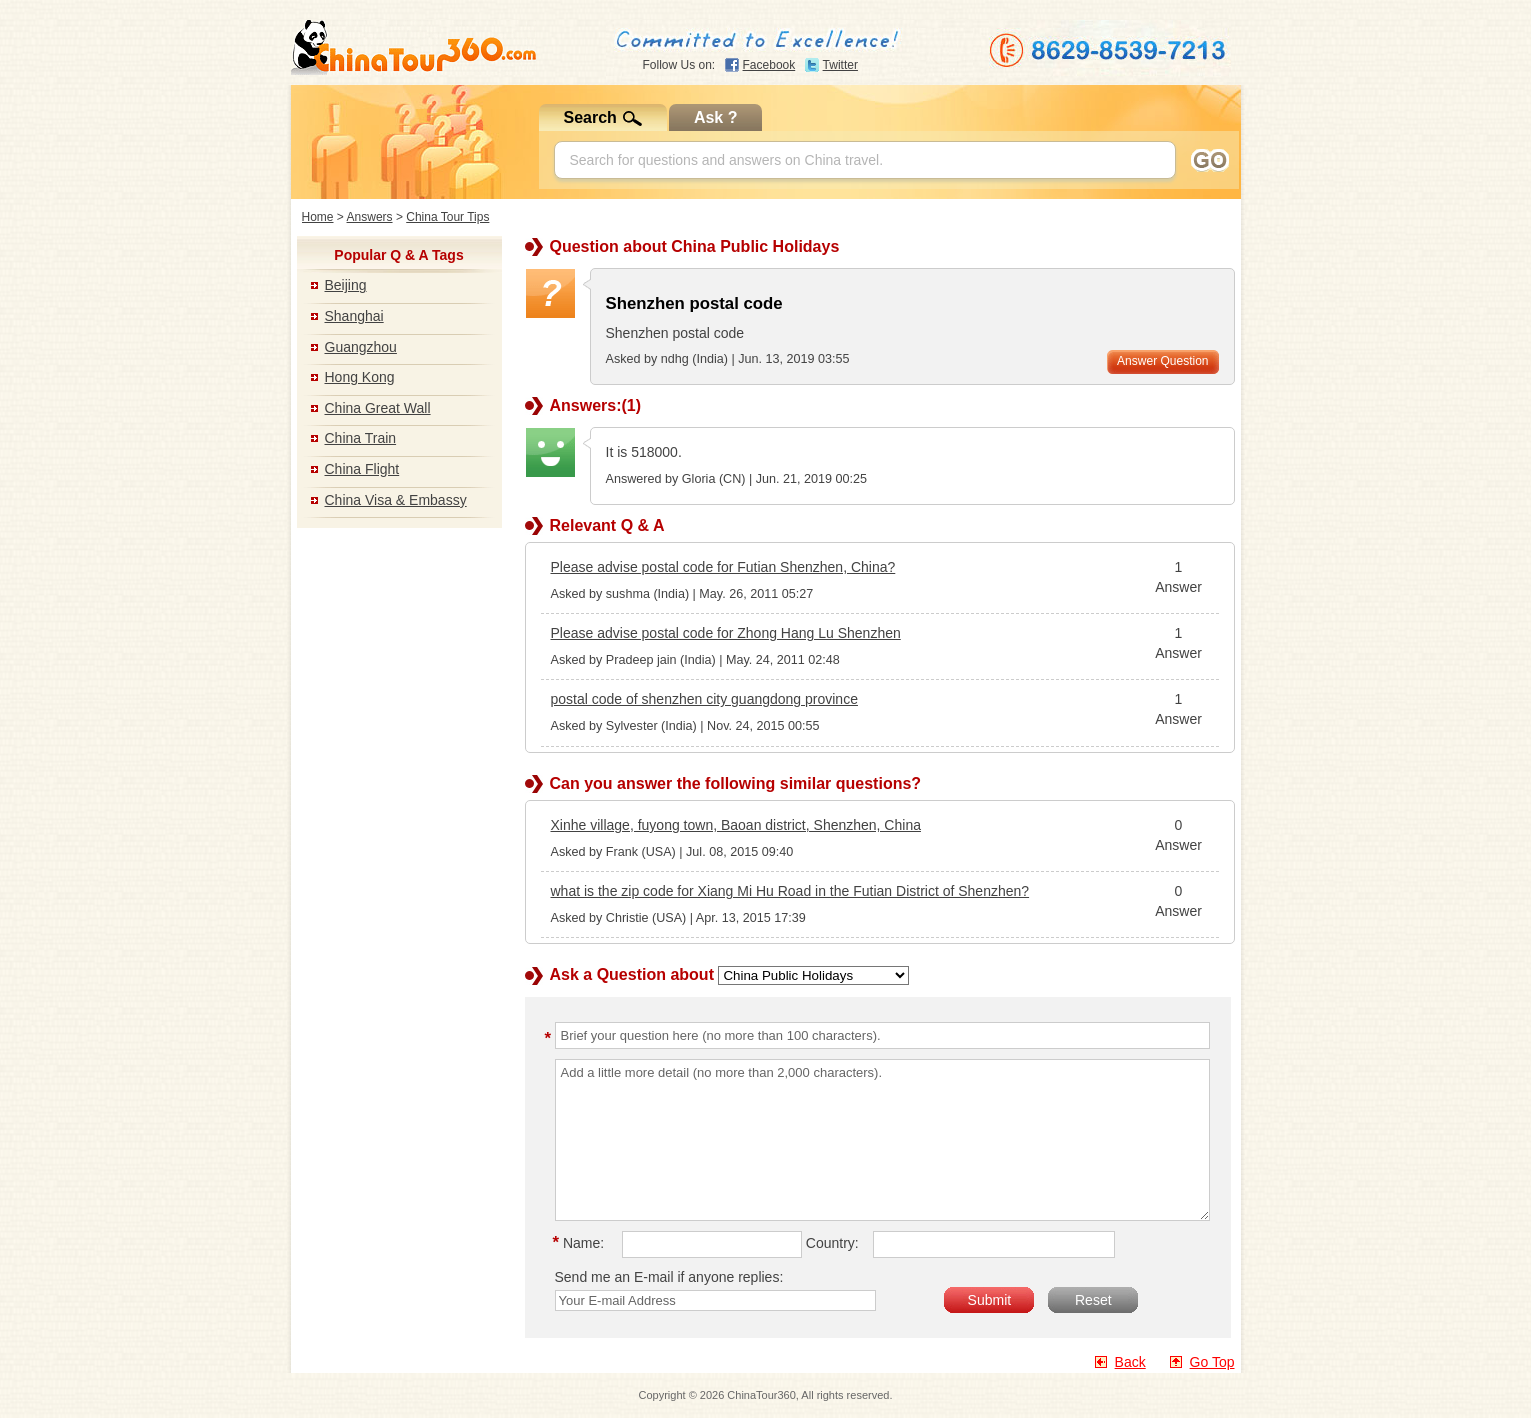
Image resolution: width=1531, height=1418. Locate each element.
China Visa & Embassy (396, 500)
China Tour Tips (447, 217)
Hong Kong (360, 377)
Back (1130, 1362)
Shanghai (354, 316)
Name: (582, 1243)
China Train (361, 438)
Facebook (769, 65)
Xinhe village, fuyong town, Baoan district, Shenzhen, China (736, 825)
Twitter (840, 65)
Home (318, 217)
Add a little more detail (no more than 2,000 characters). (882, 1140)
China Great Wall (378, 408)
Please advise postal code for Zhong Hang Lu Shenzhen (726, 633)
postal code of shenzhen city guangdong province (704, 699)
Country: (832, 1243)
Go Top (1212, 1362)
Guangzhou (361, 347)
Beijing (346, 285)
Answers (370, 217)
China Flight (362, 469)
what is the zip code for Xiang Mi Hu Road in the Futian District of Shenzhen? (790, 891)
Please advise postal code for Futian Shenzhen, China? (723, 567)
